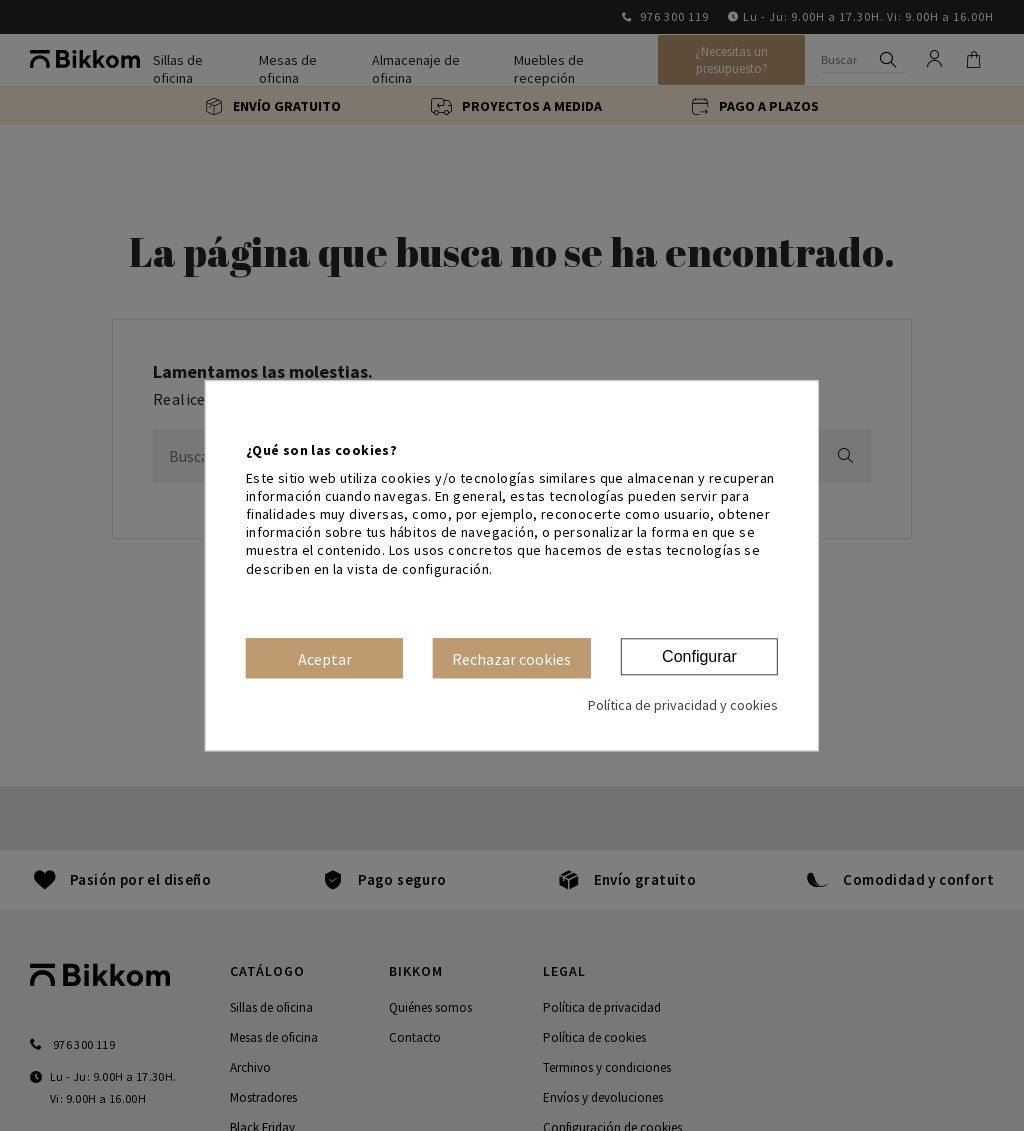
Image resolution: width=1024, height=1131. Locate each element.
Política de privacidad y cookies (683, 705)
